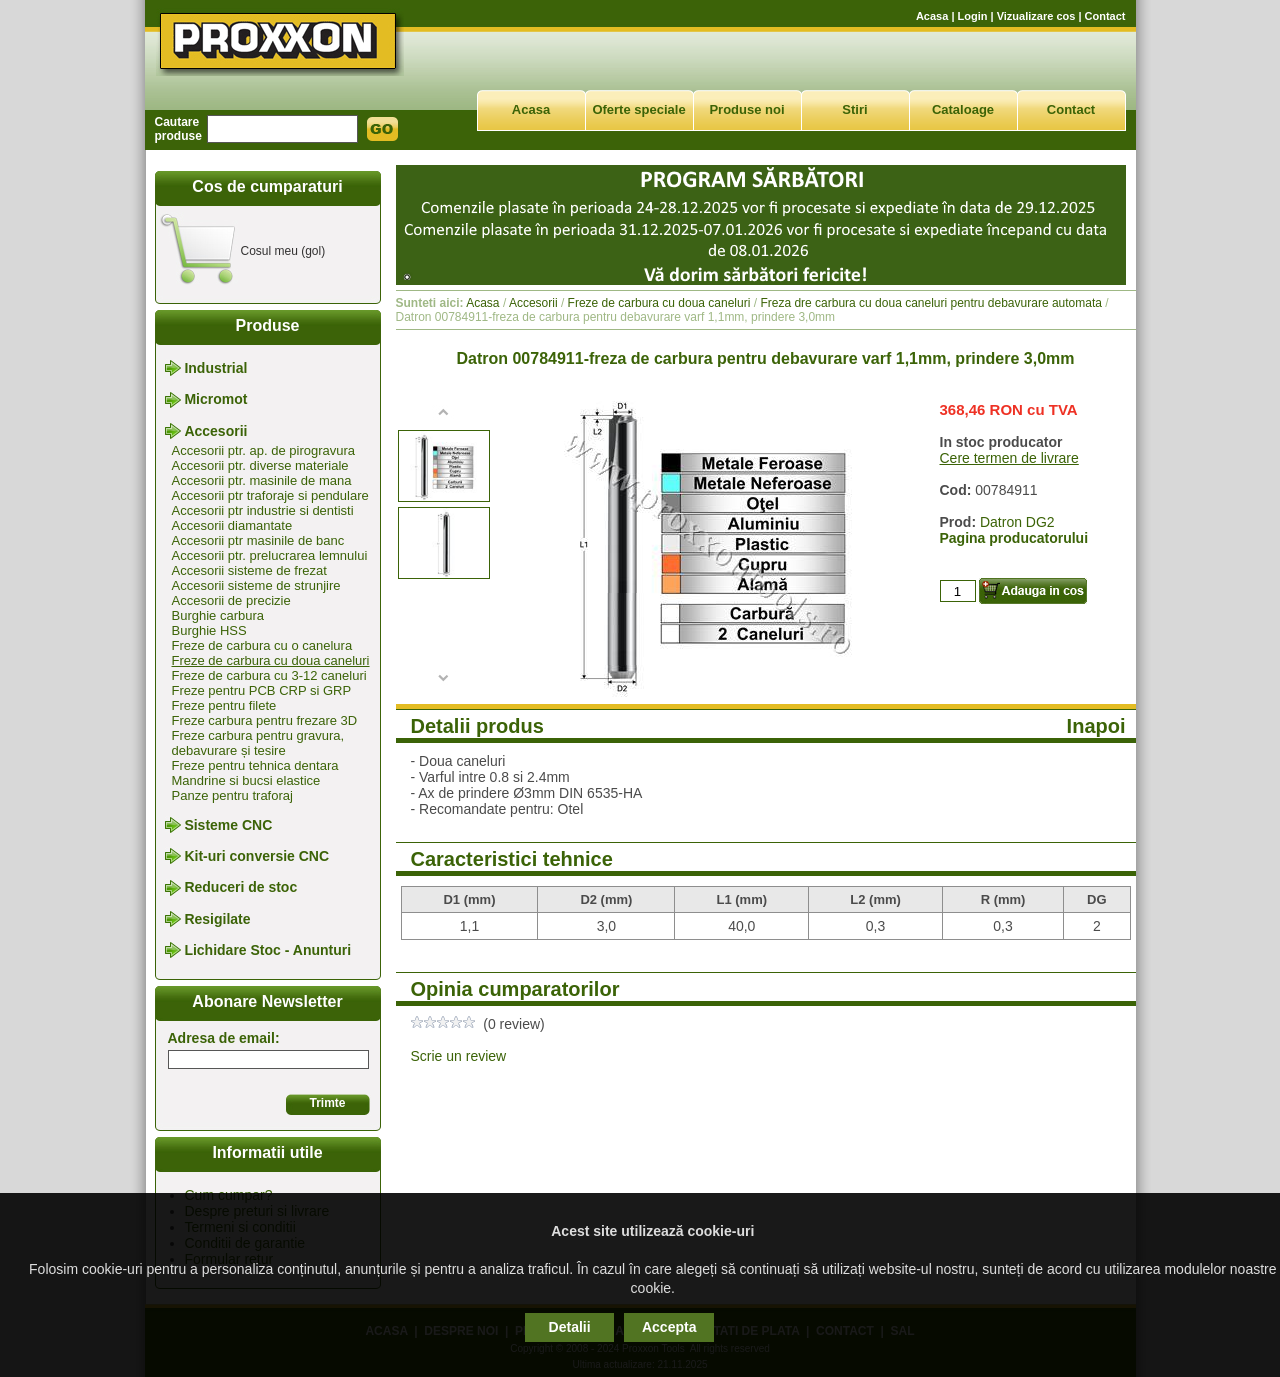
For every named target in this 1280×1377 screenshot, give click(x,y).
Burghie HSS (209, 630)
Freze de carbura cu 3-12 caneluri (269, 675)
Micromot (215, 400)
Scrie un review (459, 1056)
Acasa (932, 16)
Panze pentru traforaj (232, 795)
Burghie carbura (218, 615)
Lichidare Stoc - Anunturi (267, 950)
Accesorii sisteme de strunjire (256, 585)
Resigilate (217, 919)
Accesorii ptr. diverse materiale (260, 465)
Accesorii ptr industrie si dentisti (263, 510)
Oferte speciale (638, 109)
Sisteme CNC (228, 825)
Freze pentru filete (224, 705)
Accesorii (215, 431)
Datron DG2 (1017, 522)
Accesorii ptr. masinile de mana (262, 480)
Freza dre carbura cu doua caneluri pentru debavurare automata (931, 303)
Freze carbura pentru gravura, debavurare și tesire (258, 743)
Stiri (854, 109)
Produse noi (746, 109)
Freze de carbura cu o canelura (262, 645)
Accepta (669, 1327)
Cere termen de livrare (1009, 458)
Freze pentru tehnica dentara (255, 765)
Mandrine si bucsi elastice (246, 780)
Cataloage (963, 109)
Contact (1105, 16)
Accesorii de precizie (231, 600)
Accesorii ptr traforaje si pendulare (270, 495)
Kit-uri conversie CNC (256, 856)
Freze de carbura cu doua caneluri (271, 660)
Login (973, 16)
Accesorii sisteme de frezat (249, 570)
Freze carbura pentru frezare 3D (265, 720)
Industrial (215, 368)
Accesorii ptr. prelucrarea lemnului (270, 555)
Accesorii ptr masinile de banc (258, 540)
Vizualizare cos (1036, 16)
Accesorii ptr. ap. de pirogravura (264, 450)
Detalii (570, 1327)
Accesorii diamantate (232, 525)
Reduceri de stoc (240, 888)
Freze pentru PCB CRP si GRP (262, 690)
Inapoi (1096, 726)
